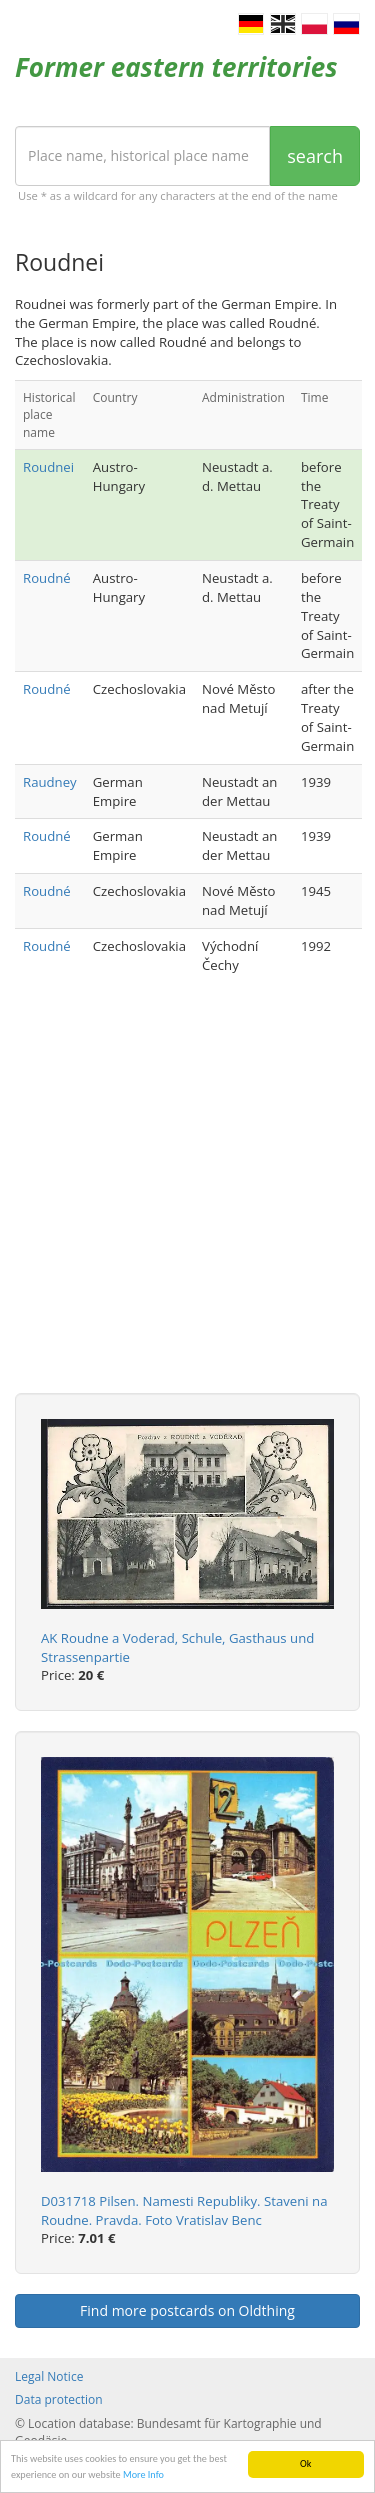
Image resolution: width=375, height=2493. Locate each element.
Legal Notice (49, 2376)
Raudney (50, 782)
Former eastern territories (176, 67)
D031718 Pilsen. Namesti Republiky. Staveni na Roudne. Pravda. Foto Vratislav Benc (184, 2210)
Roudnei (48, 467)
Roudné (47, 578)
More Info (143, 2475)
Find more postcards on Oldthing (187, 2310)
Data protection (59, 2399)
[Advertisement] (187, 1205)
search (315, 156)
